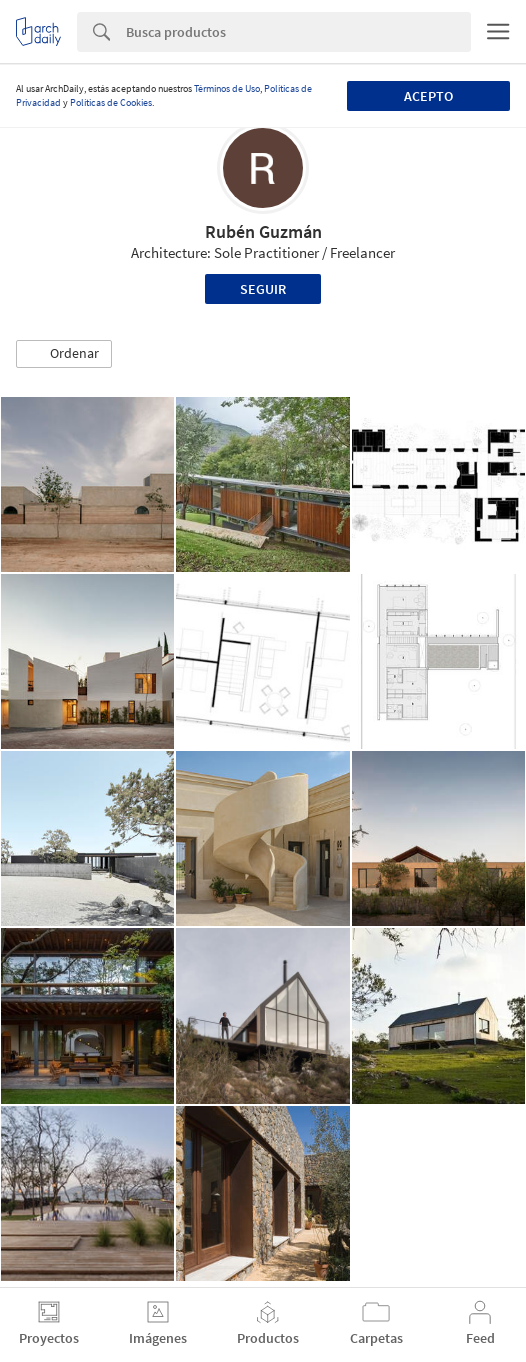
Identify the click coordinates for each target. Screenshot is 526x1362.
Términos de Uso (227, 88)
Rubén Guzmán (263, 231)
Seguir (263, 289)
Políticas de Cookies (111, 102)
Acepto (428, 96)
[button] (64, 354)
